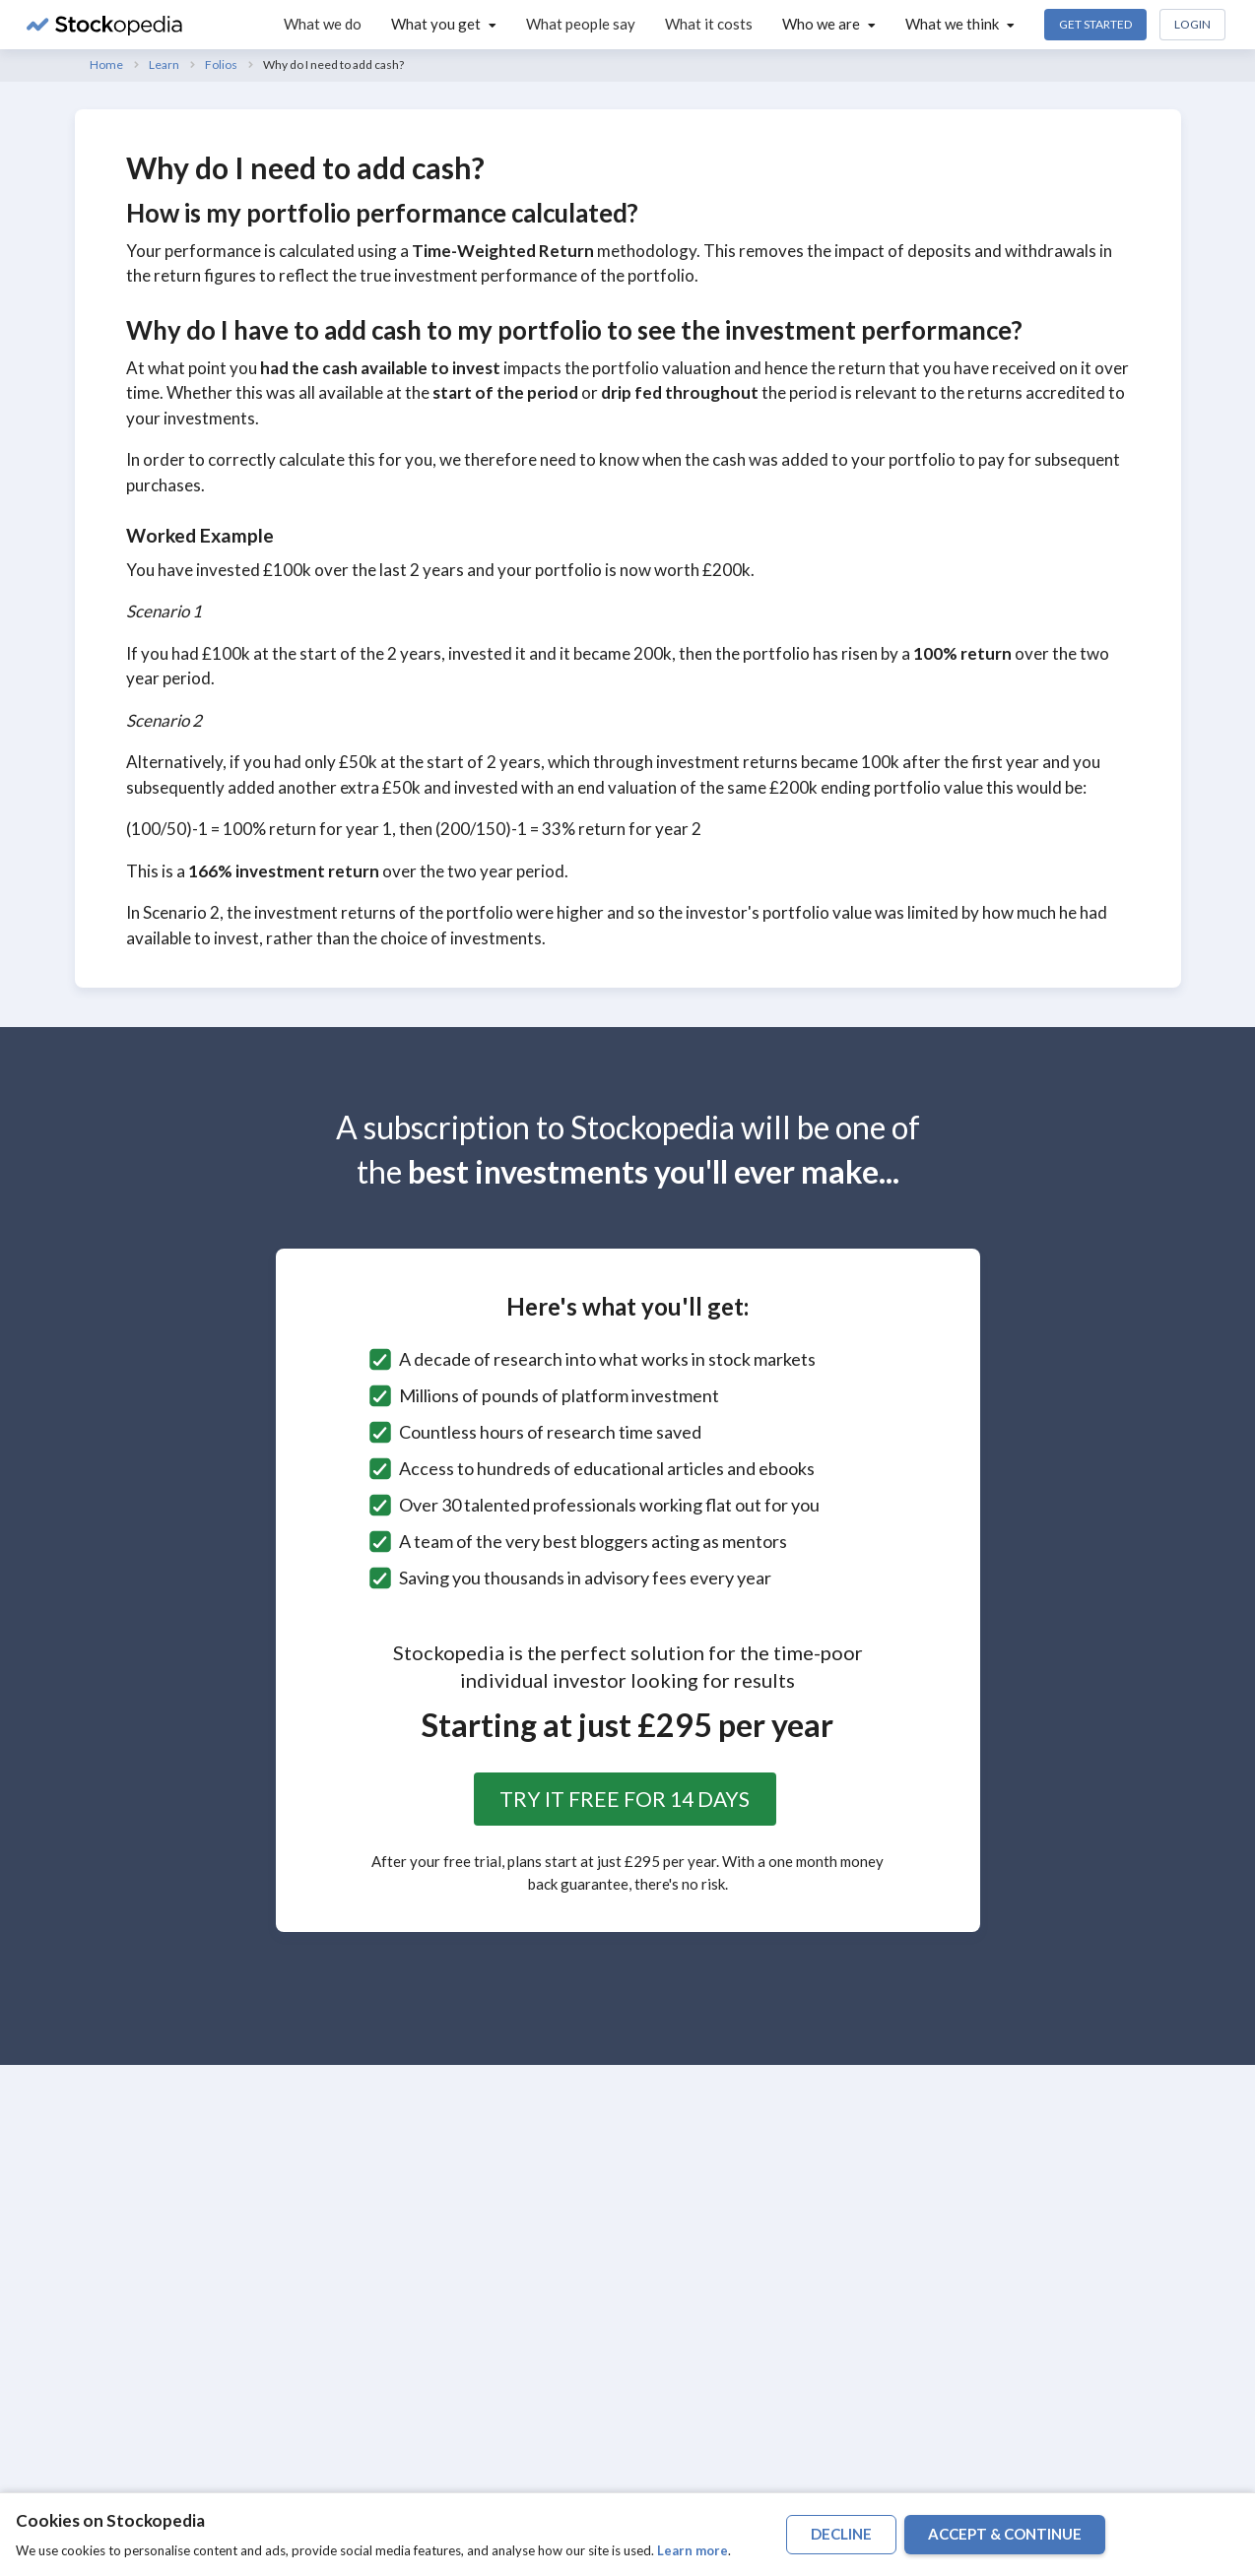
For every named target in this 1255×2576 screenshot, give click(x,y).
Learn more (692, 2550)
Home (106, 64)
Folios (221, 64)
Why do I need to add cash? (333, 64)
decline (841, 2534)
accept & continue (1005, 2534)
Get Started (1095, 24)
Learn (164, 64)
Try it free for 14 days (624, 1798)
